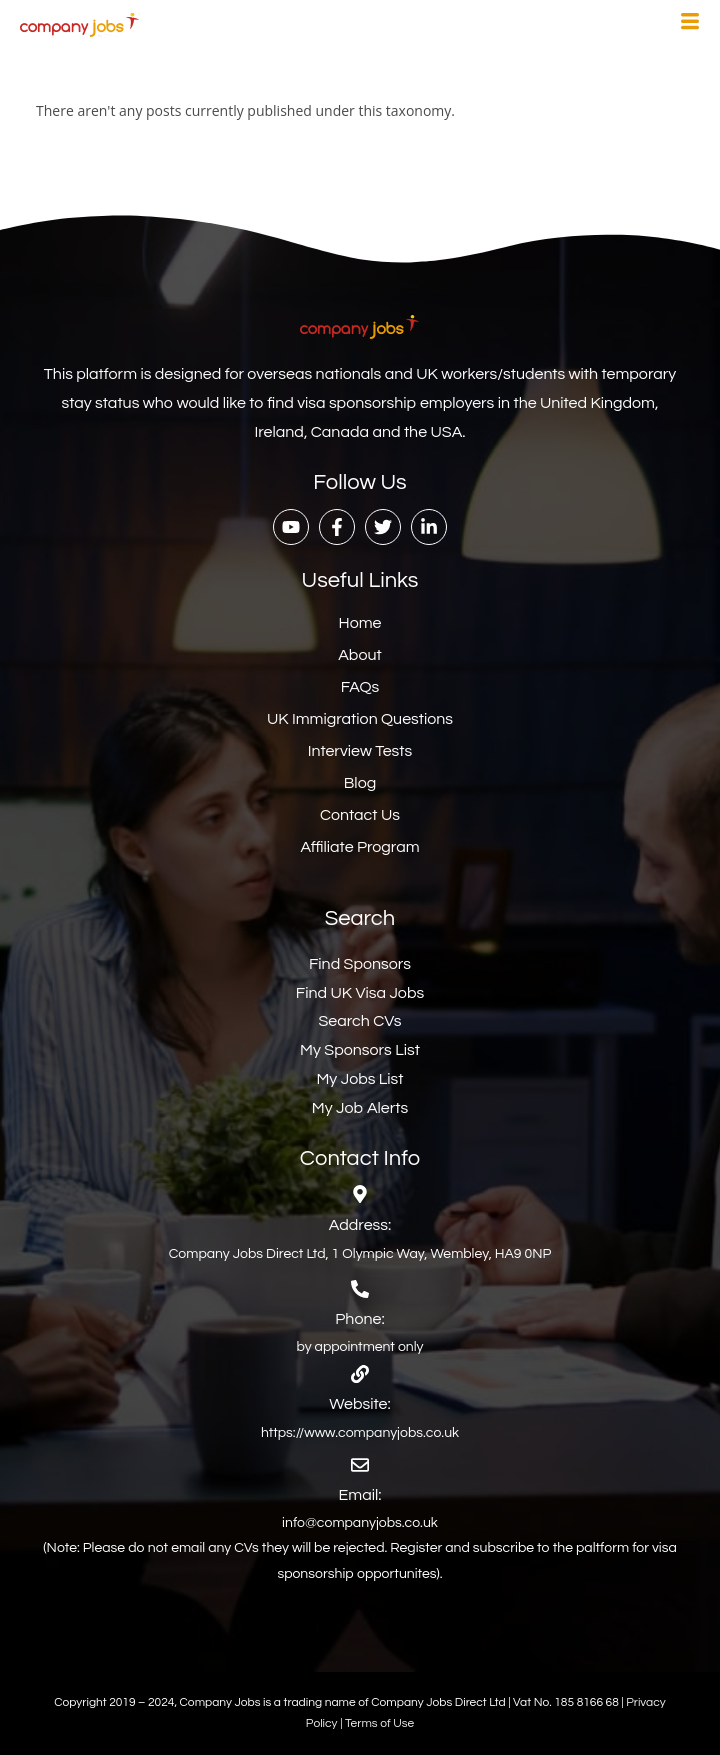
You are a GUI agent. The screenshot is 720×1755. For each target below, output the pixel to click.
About (359, 655)
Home (360, 623)
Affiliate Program (359, 847)
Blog (360, 783)
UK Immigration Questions (360, 719)
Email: (360, 1495)
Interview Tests (360, 751)
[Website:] (360, 1374)
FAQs (360, 687)
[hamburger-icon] (690, 24)
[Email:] (360, 1465)
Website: (359, 1404)
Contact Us (360, 815)
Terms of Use (379, 1723)
